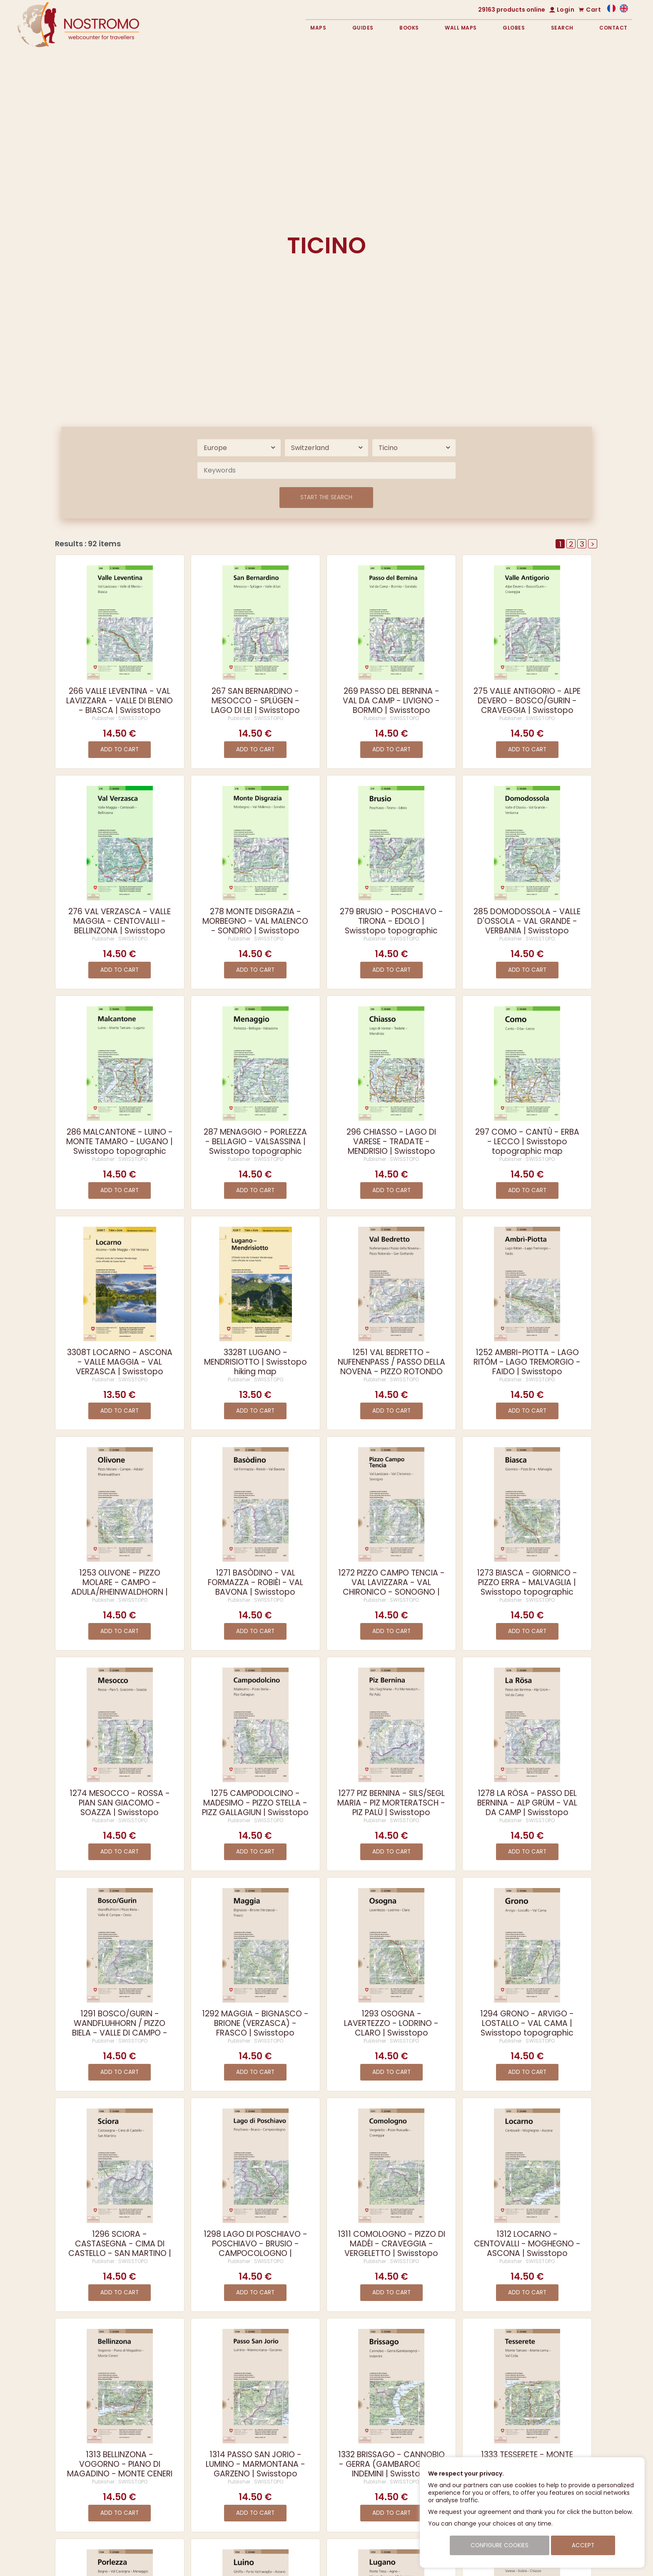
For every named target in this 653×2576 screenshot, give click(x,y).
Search (562, 27)
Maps (318, 27)
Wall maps (461, 27)
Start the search (326, 497)
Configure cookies (499, 2545)
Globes (514, 27)
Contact (613, 27)
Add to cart (119, 749)
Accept (583, 2545)
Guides (363, 27)
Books (409, 27)
